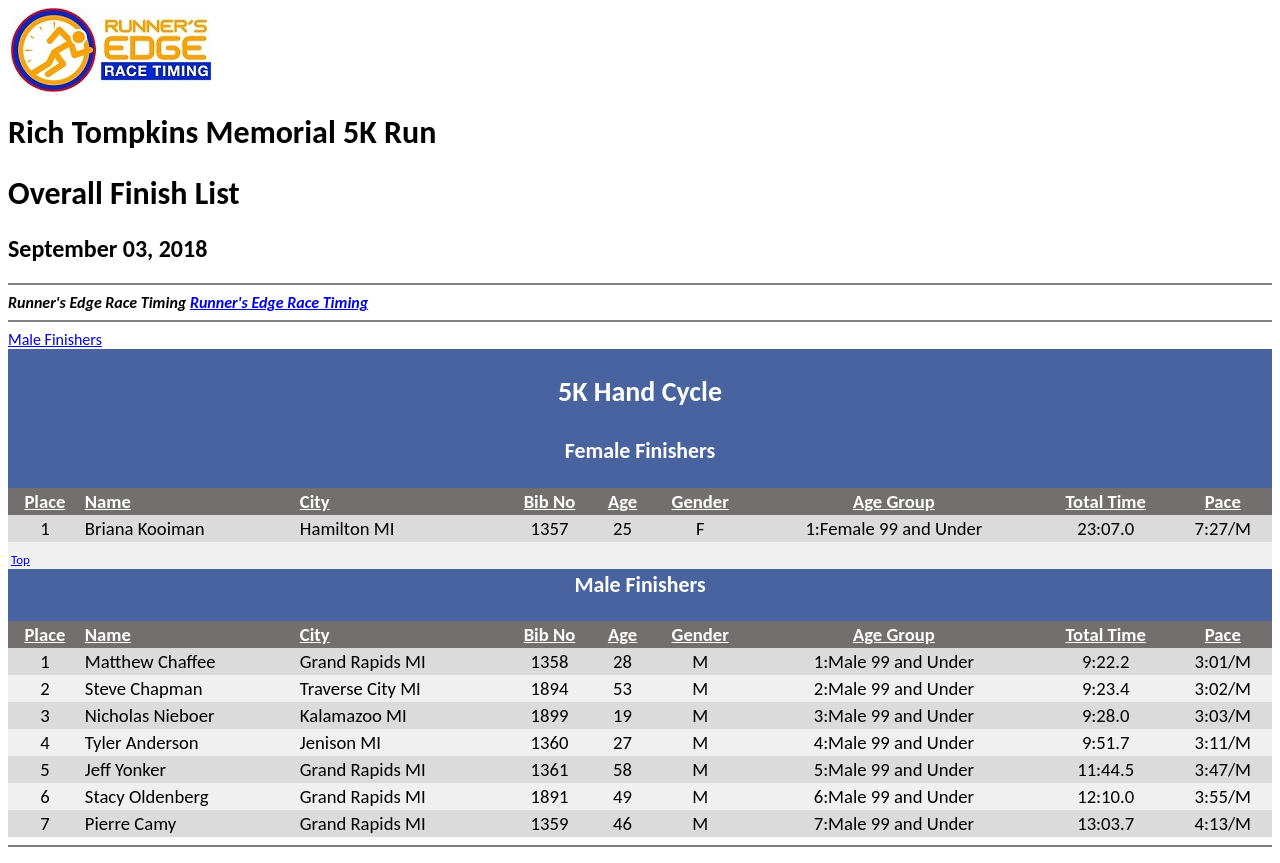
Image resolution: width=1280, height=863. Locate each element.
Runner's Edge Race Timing (279, 302)
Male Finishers (55, 339)
